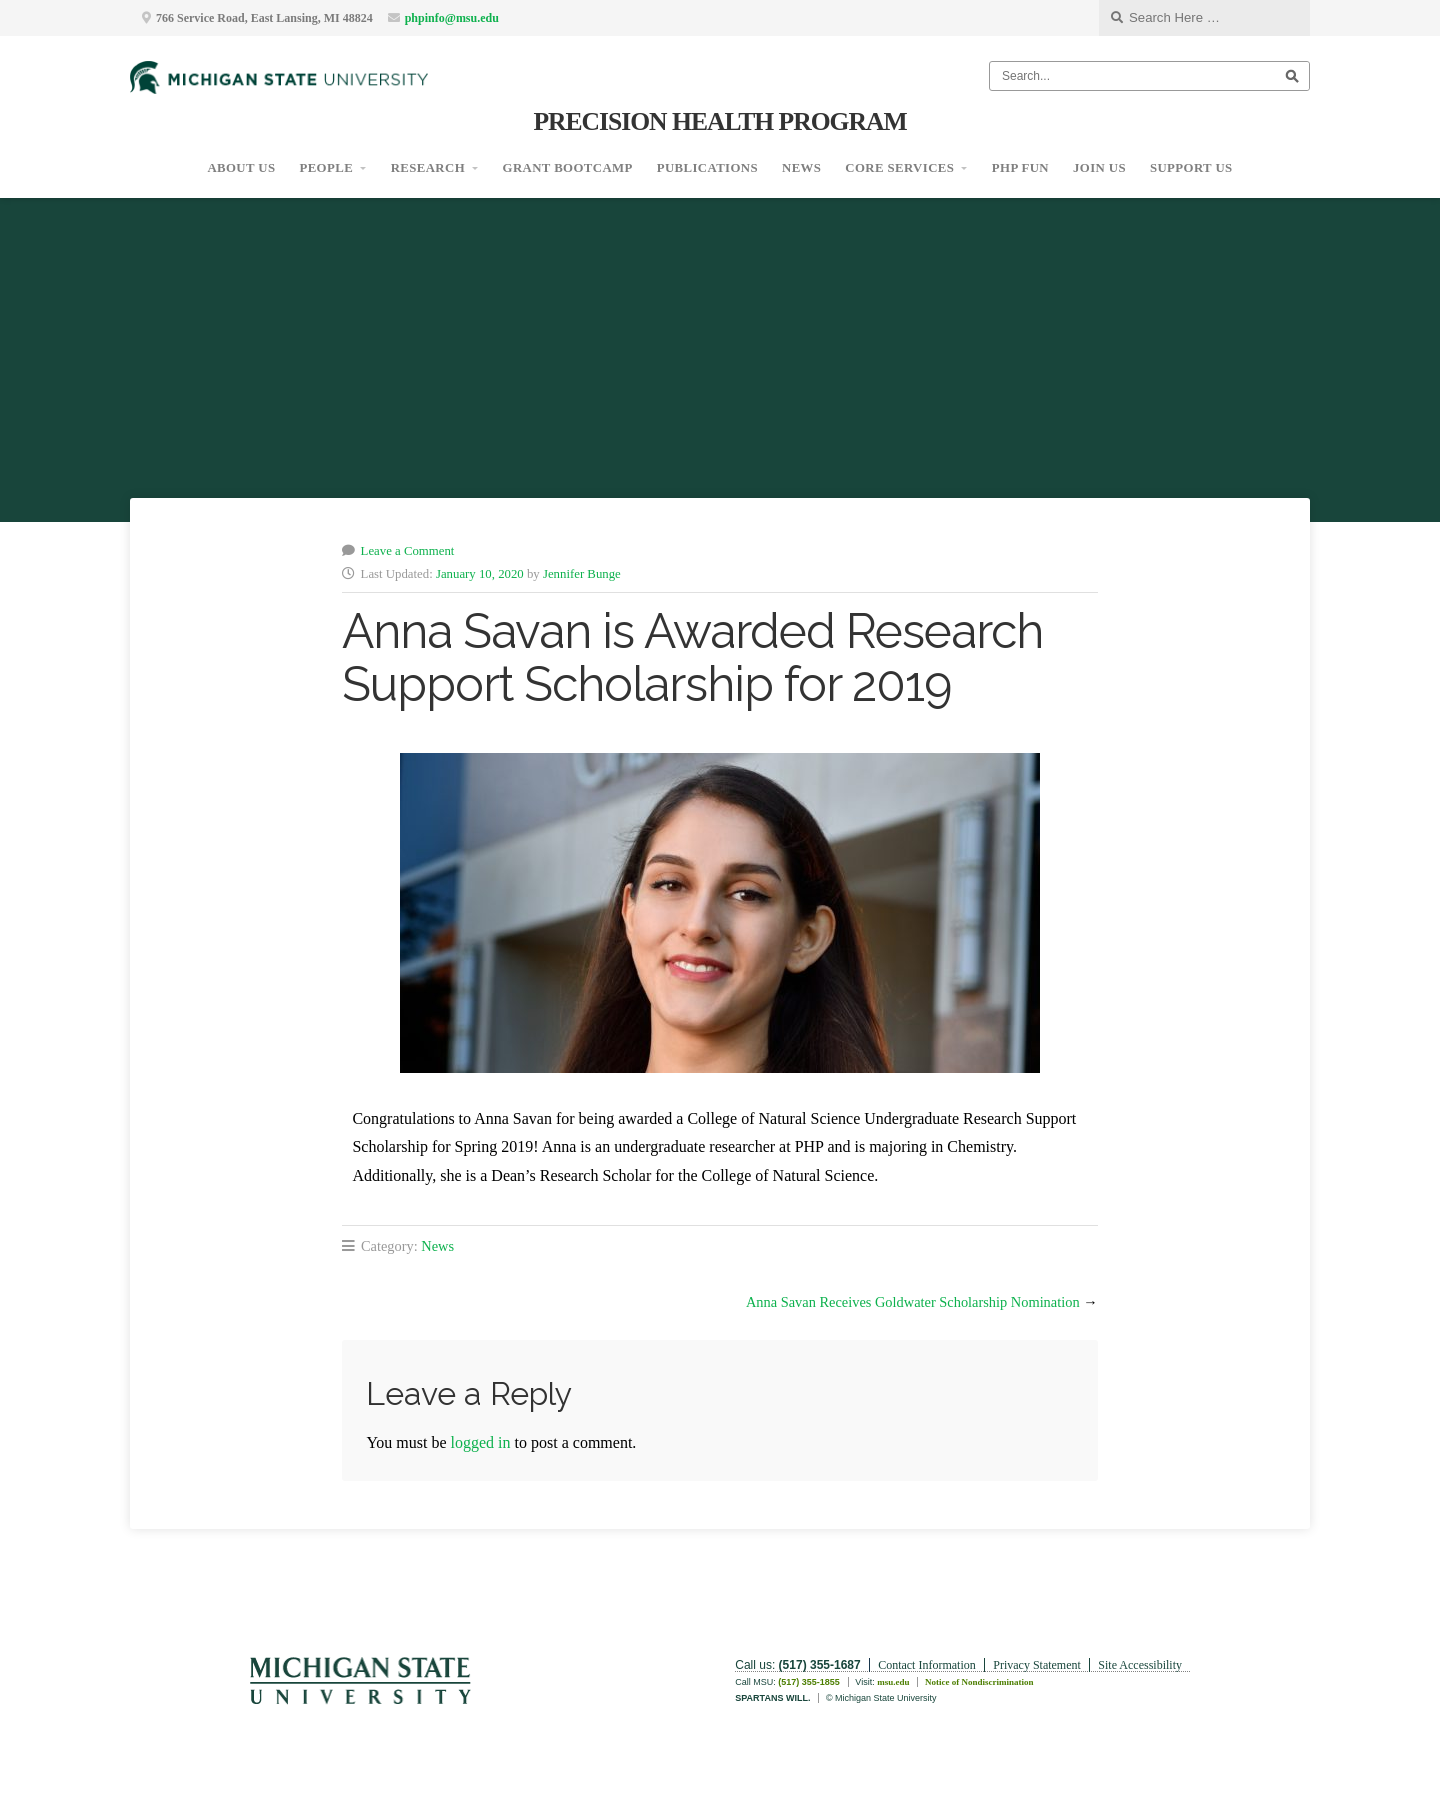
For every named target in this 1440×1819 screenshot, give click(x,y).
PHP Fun (1020, 168)
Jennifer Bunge (582, 574)
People (326, 168)
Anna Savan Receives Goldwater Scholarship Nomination (913, 1302)
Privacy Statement (1037, 1665)
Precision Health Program (719, 121)
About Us (241, 168)
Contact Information (927, 1665)
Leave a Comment (408, 551)
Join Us (1099, 168)
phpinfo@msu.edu (452, 18)
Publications (707, 168)
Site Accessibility (1140, 1665)
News (801, 168)
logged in (481, 1442)
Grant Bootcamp (568, 168)
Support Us (1191, 168)
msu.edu (893, 1682)
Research (428, 168)
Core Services (899, 168)
